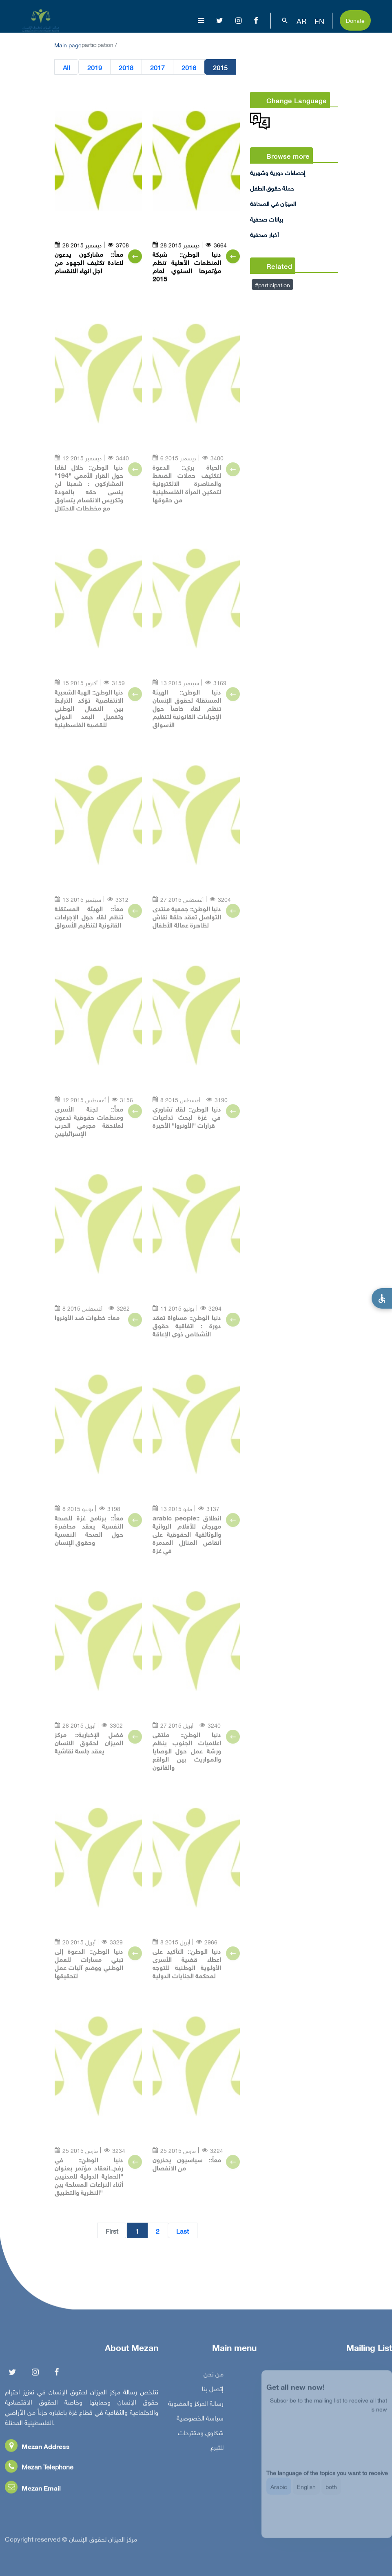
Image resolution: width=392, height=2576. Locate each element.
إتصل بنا (213, 2392)
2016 (189, 67)
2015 (220, 67)
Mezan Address (37, 2449)
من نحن (214, 2377)
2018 (126, 67)
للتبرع (217, 2450)
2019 (94, 67)
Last (182, 2231)
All (66, 67)
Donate (355, 20)
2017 (157, 67)
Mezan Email (33, 2491)
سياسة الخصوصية (200, 2421)
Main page (68, 44)
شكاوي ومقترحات (201, 2436)
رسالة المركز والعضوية (196, 2406)
